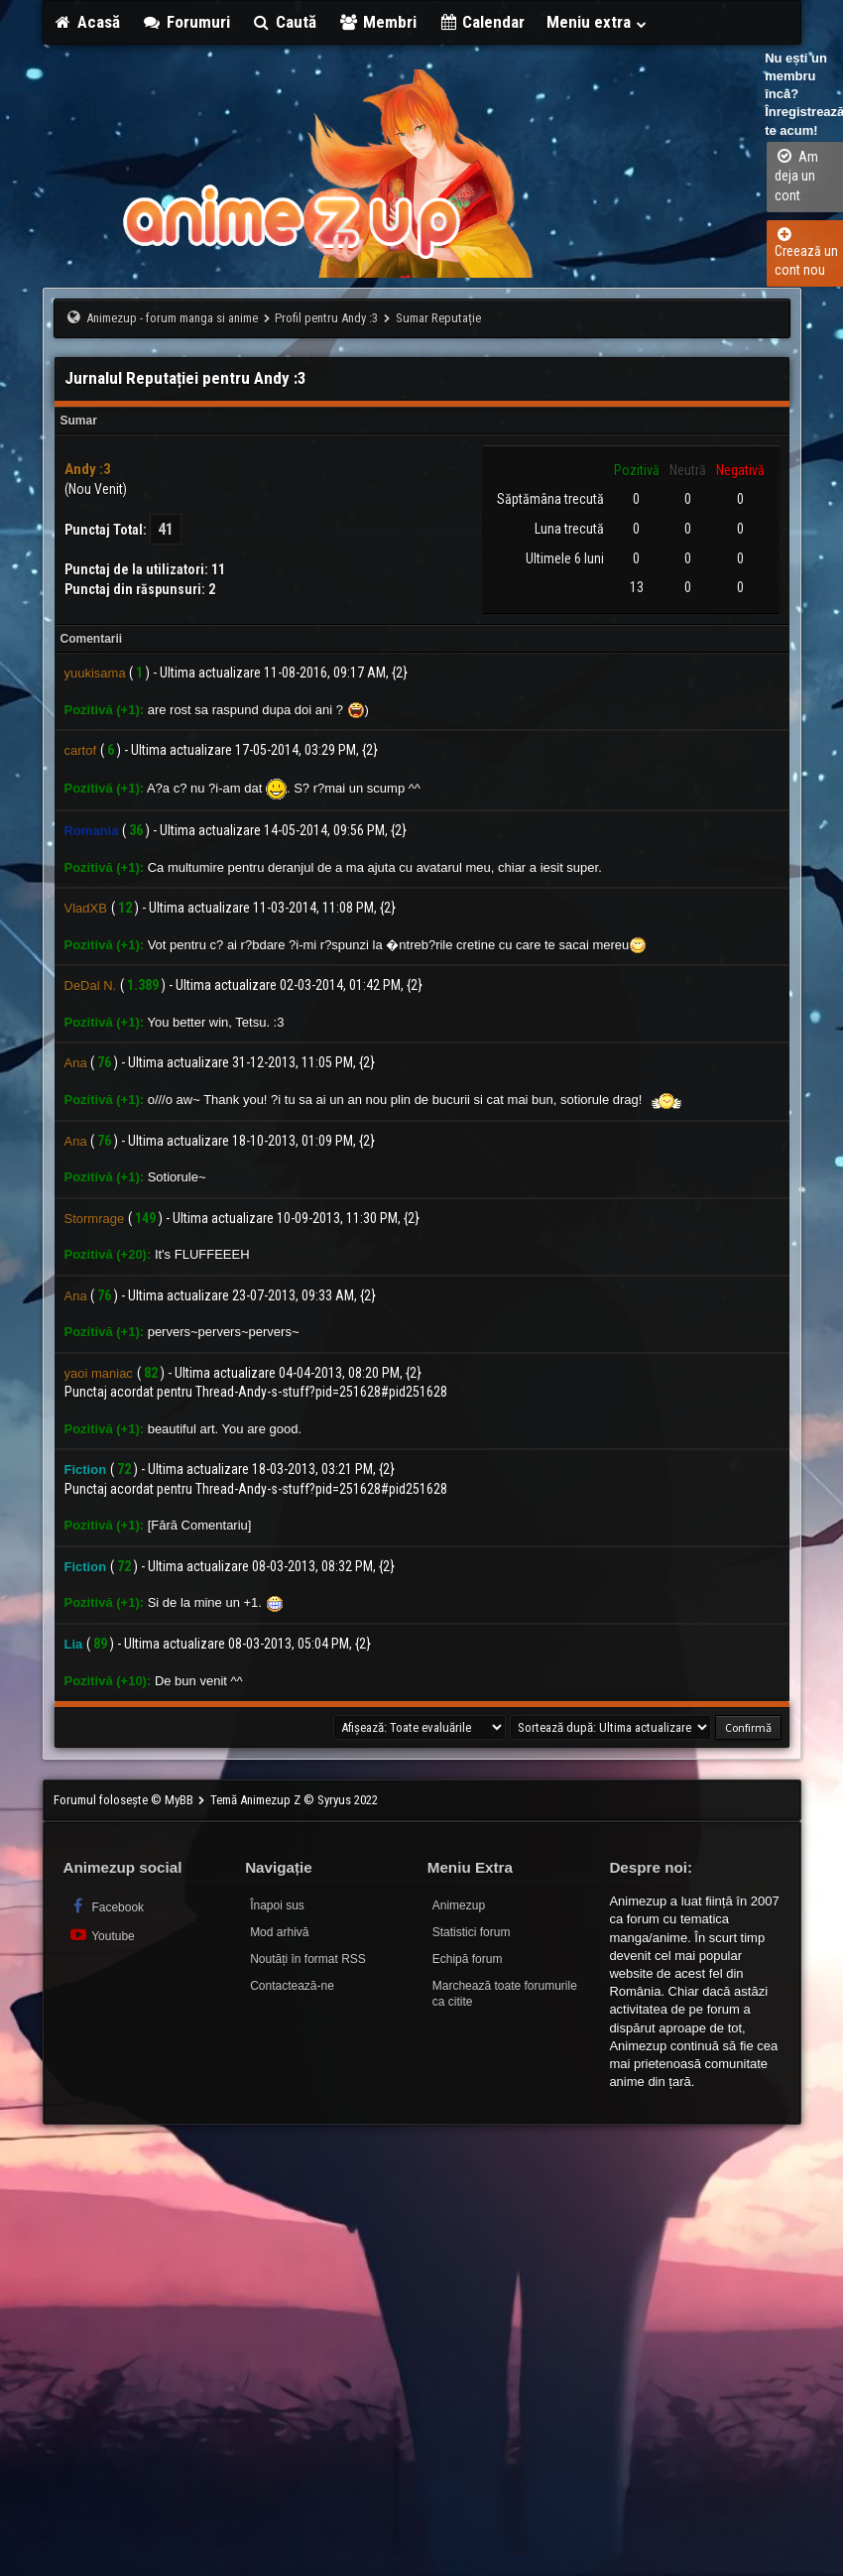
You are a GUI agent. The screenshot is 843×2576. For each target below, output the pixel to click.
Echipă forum (467, 1959)
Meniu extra (597, 22)
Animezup (458, 1905)
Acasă (87, 22)
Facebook (106, 1906)
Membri (377, 22)
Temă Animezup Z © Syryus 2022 (294, 1799)
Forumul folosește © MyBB (125, 1799)
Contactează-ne (292, 1986)
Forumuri (186, 22)
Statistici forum (471, 1932)
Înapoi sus (277, 1905)
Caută (284, 22)
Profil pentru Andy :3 (326, 317)
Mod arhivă (279, 1932)
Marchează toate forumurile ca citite (504, 1994)
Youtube (101, 1934)
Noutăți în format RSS (308, 1959)
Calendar (482, 22)
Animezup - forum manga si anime (172, 317)
